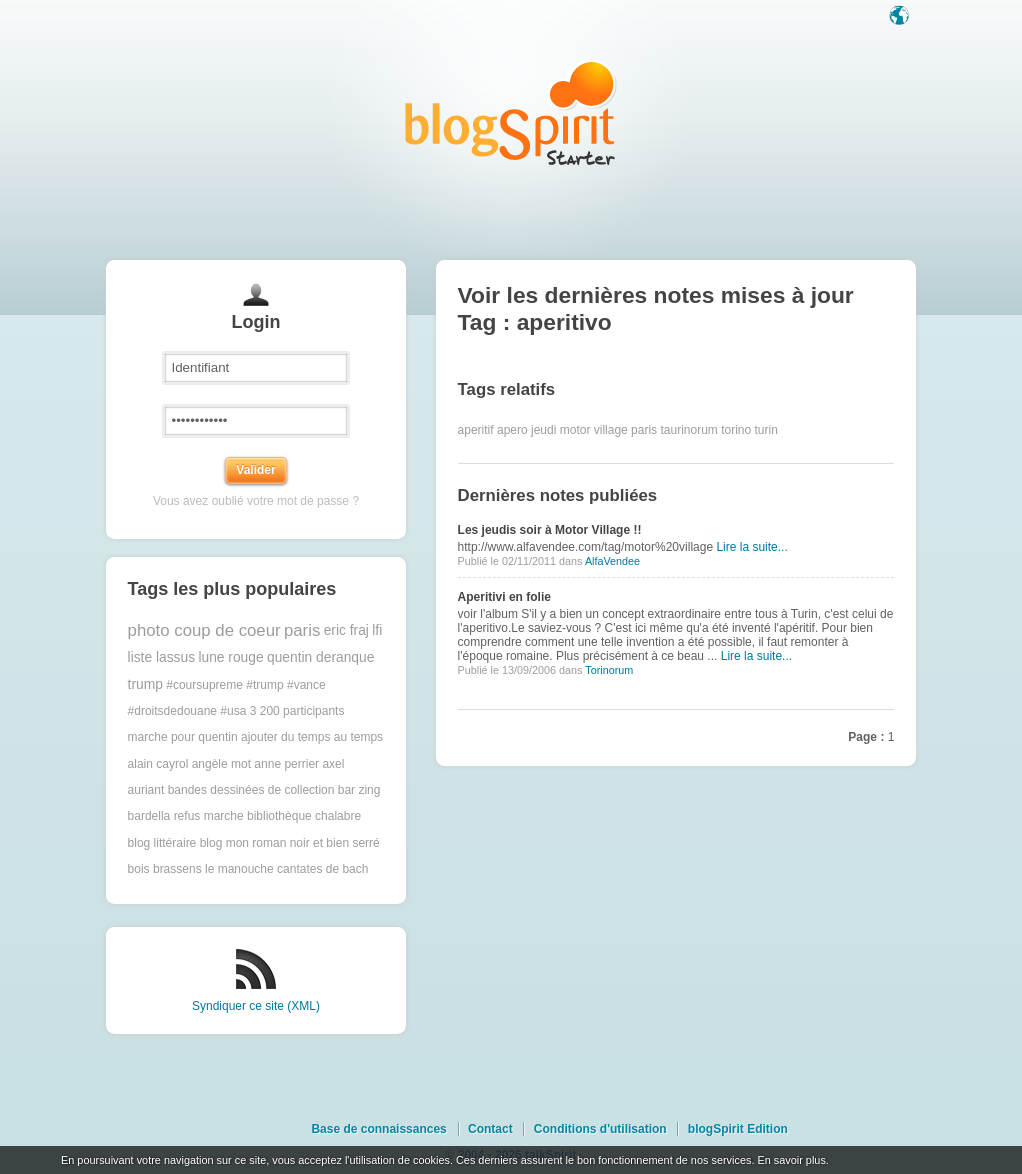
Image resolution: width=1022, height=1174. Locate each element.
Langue (901, 17)
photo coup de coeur (204, 630)
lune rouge (230, 657)
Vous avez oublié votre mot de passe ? (256, 501)
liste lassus (161, 657)
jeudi (543, 430)
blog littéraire (162, 843)
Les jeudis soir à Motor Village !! (550, 530)
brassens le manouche (213, 869)
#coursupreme (204, 685)
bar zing (359, 790)
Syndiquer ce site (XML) (256, 1006)
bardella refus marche (186, 816)
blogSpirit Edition (738, 1129)
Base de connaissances (378, 1129)
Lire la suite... (751, 547)
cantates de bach (322, 869)
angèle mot (221, 764)
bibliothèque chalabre (304, 816)
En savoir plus (791, 1160)
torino (736, 430)
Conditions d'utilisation (600, 1129)
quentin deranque (320, 657)
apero (512, 430)
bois (139, 869)
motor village (594, 430)
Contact (490, 1129)
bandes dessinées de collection (251, 790)
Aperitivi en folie (504, 597)
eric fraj (346, 630)
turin (766, 430)
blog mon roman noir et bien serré (290, 843)
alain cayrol (158, 764)
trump (145, 684)
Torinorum (609, 670)
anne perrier (286, 764)
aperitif (476, 430)
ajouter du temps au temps (312, 737)
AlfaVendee (612, 561)
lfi (377, 630)
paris (302, 630)
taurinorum (688, 430)
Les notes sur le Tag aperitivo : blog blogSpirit (511, 112)
